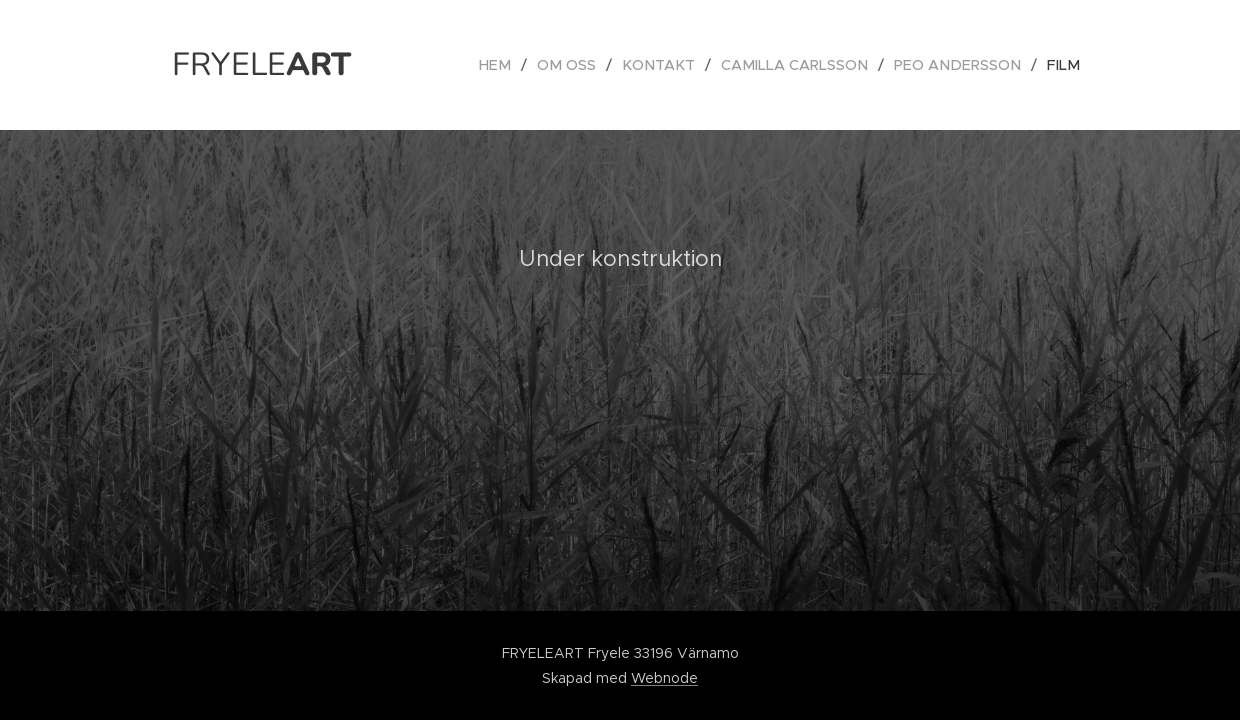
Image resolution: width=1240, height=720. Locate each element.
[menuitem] (519, 65)
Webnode (664, 678)
